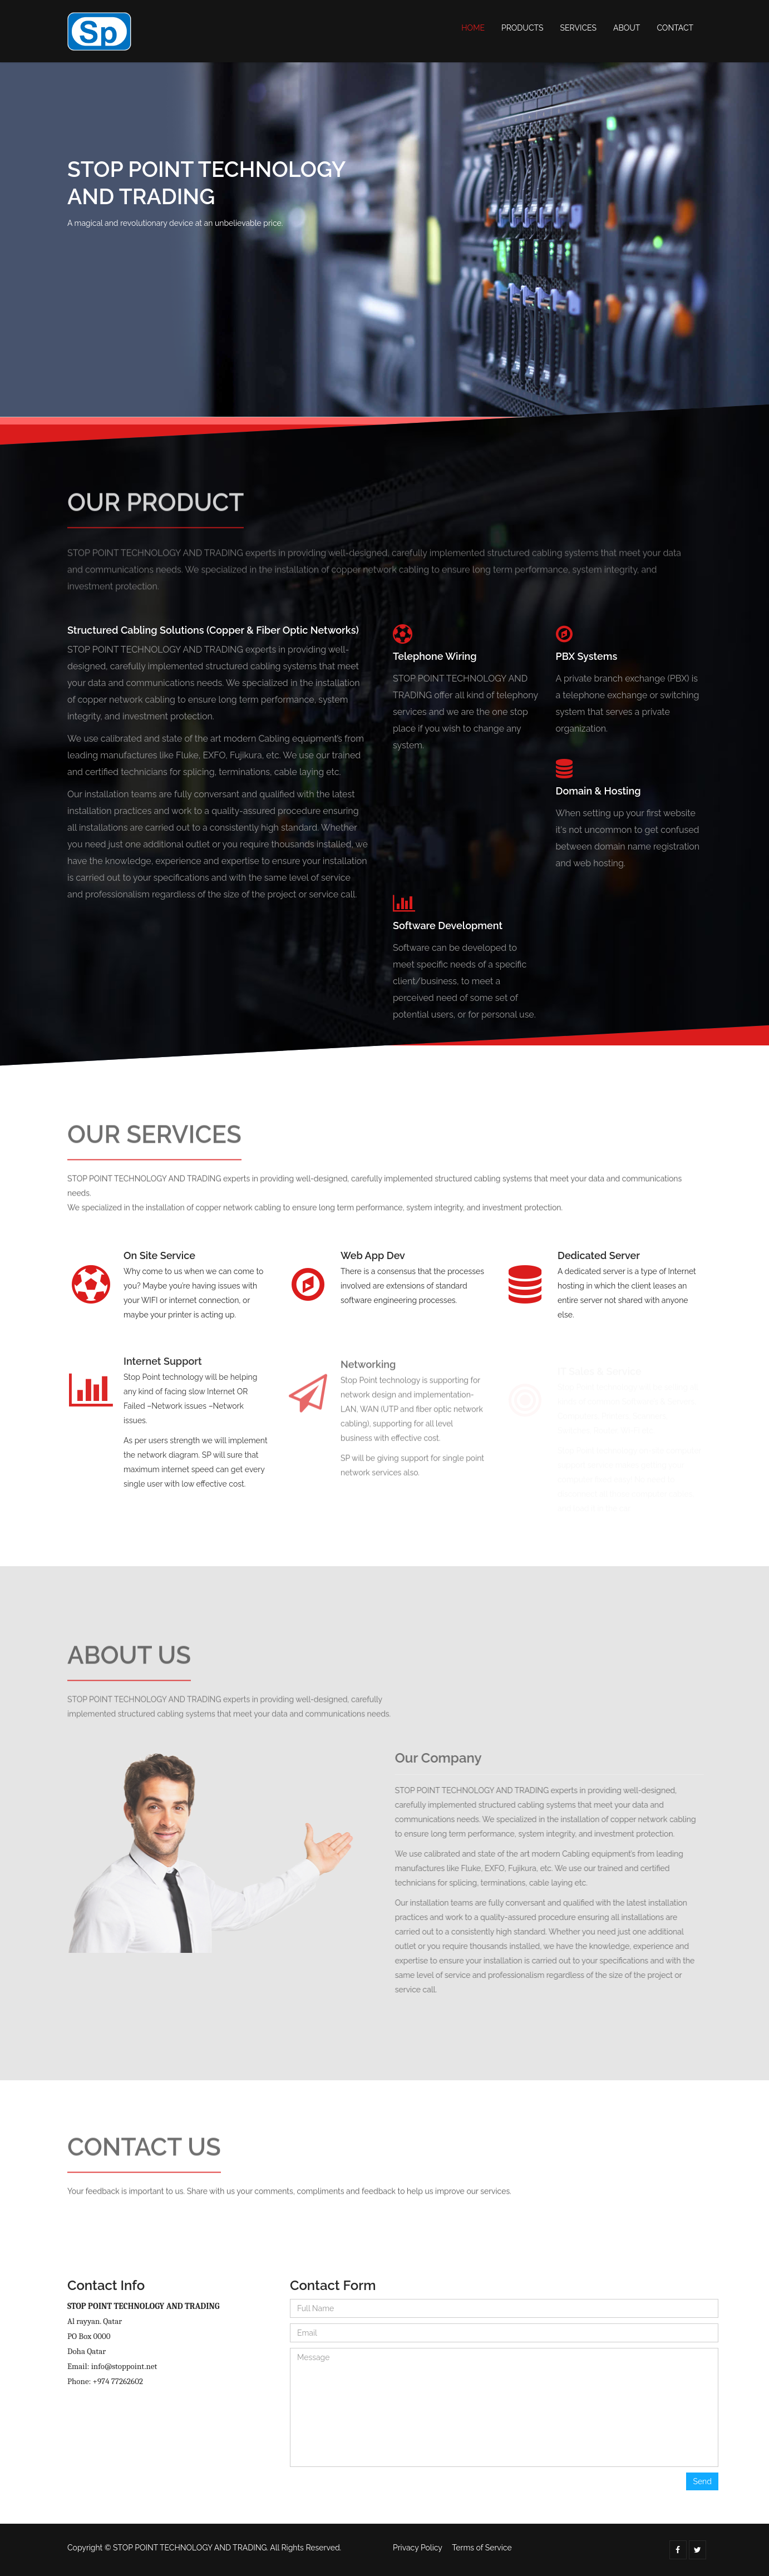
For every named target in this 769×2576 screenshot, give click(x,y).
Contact (675, 27)
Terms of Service (481, 2547)
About (626, 27)
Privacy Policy (417, 2547)
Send (702, 2481)
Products (522, 27)
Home (473, 27)
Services (578, 27)
